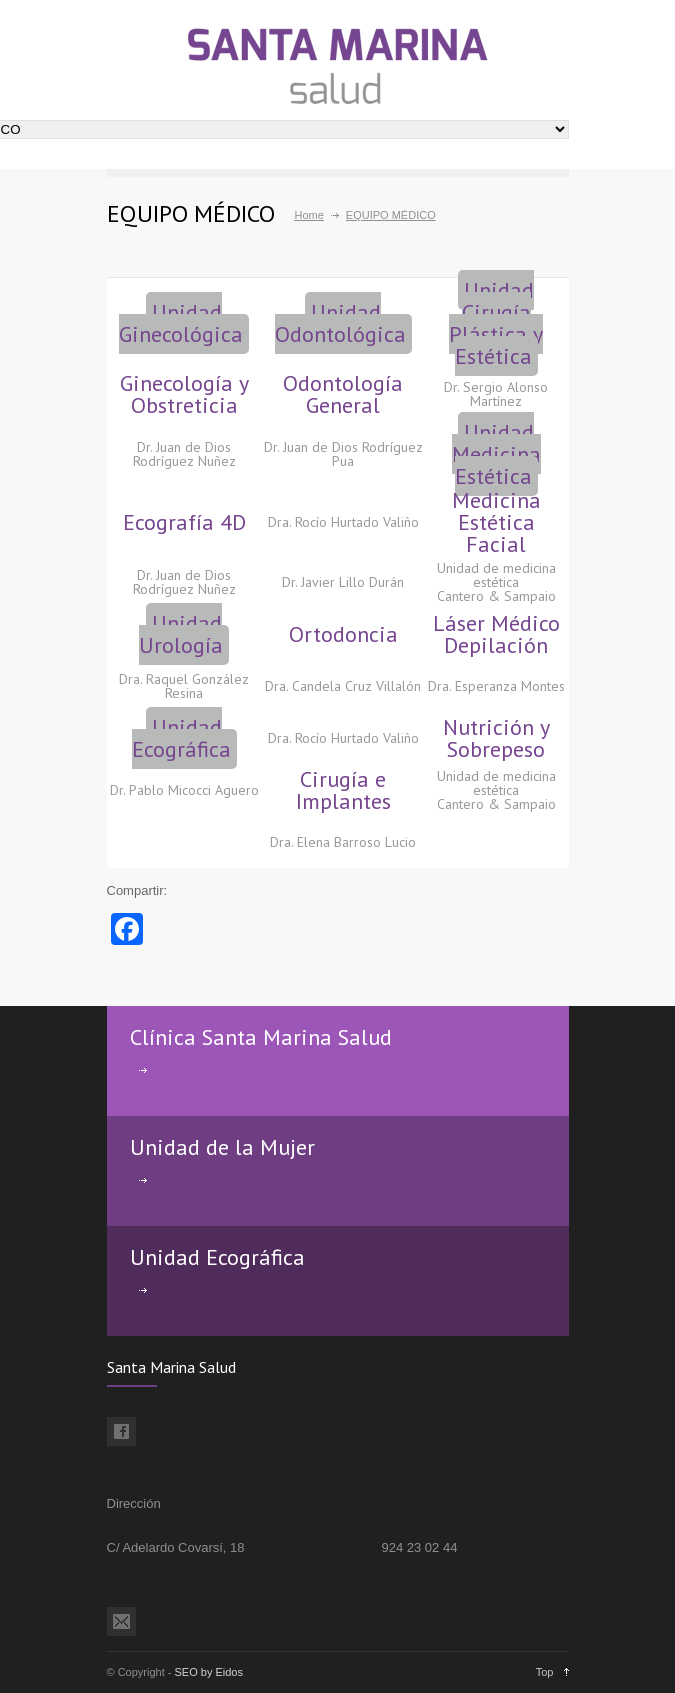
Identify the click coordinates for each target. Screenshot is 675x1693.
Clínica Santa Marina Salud (261, 1037)
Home (309, 215)
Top (545, 1672)
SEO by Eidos (209, 1672)
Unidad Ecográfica (217, 1257)
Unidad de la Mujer (222, 1147)
